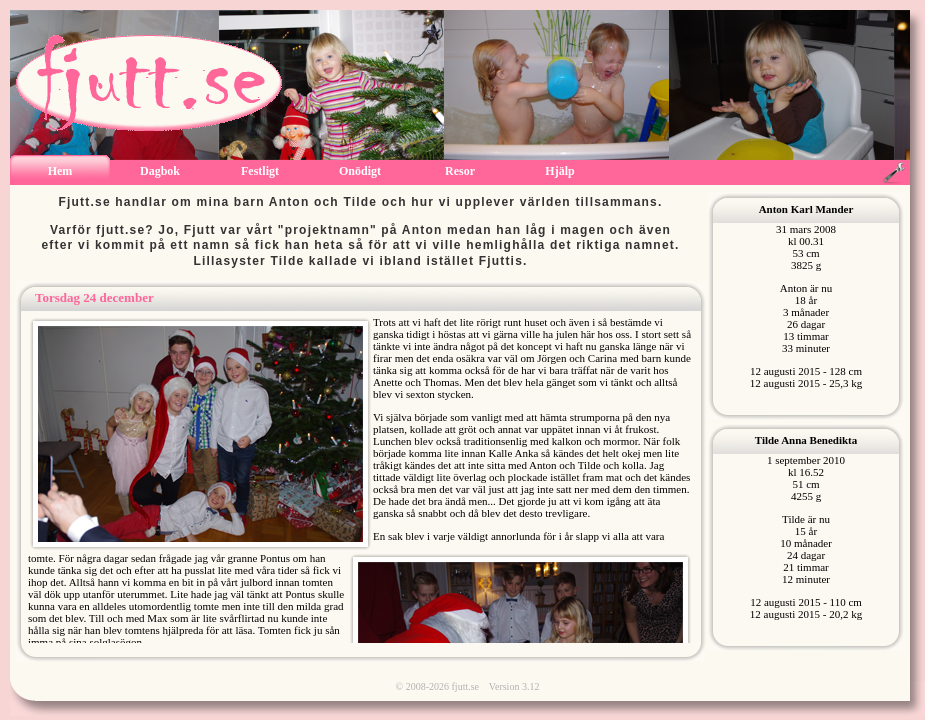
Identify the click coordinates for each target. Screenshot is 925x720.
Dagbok (160, 171)
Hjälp (559, 171)
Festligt (260, 171)
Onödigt (360, 171)
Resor (460, 171)
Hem (60, 171)
